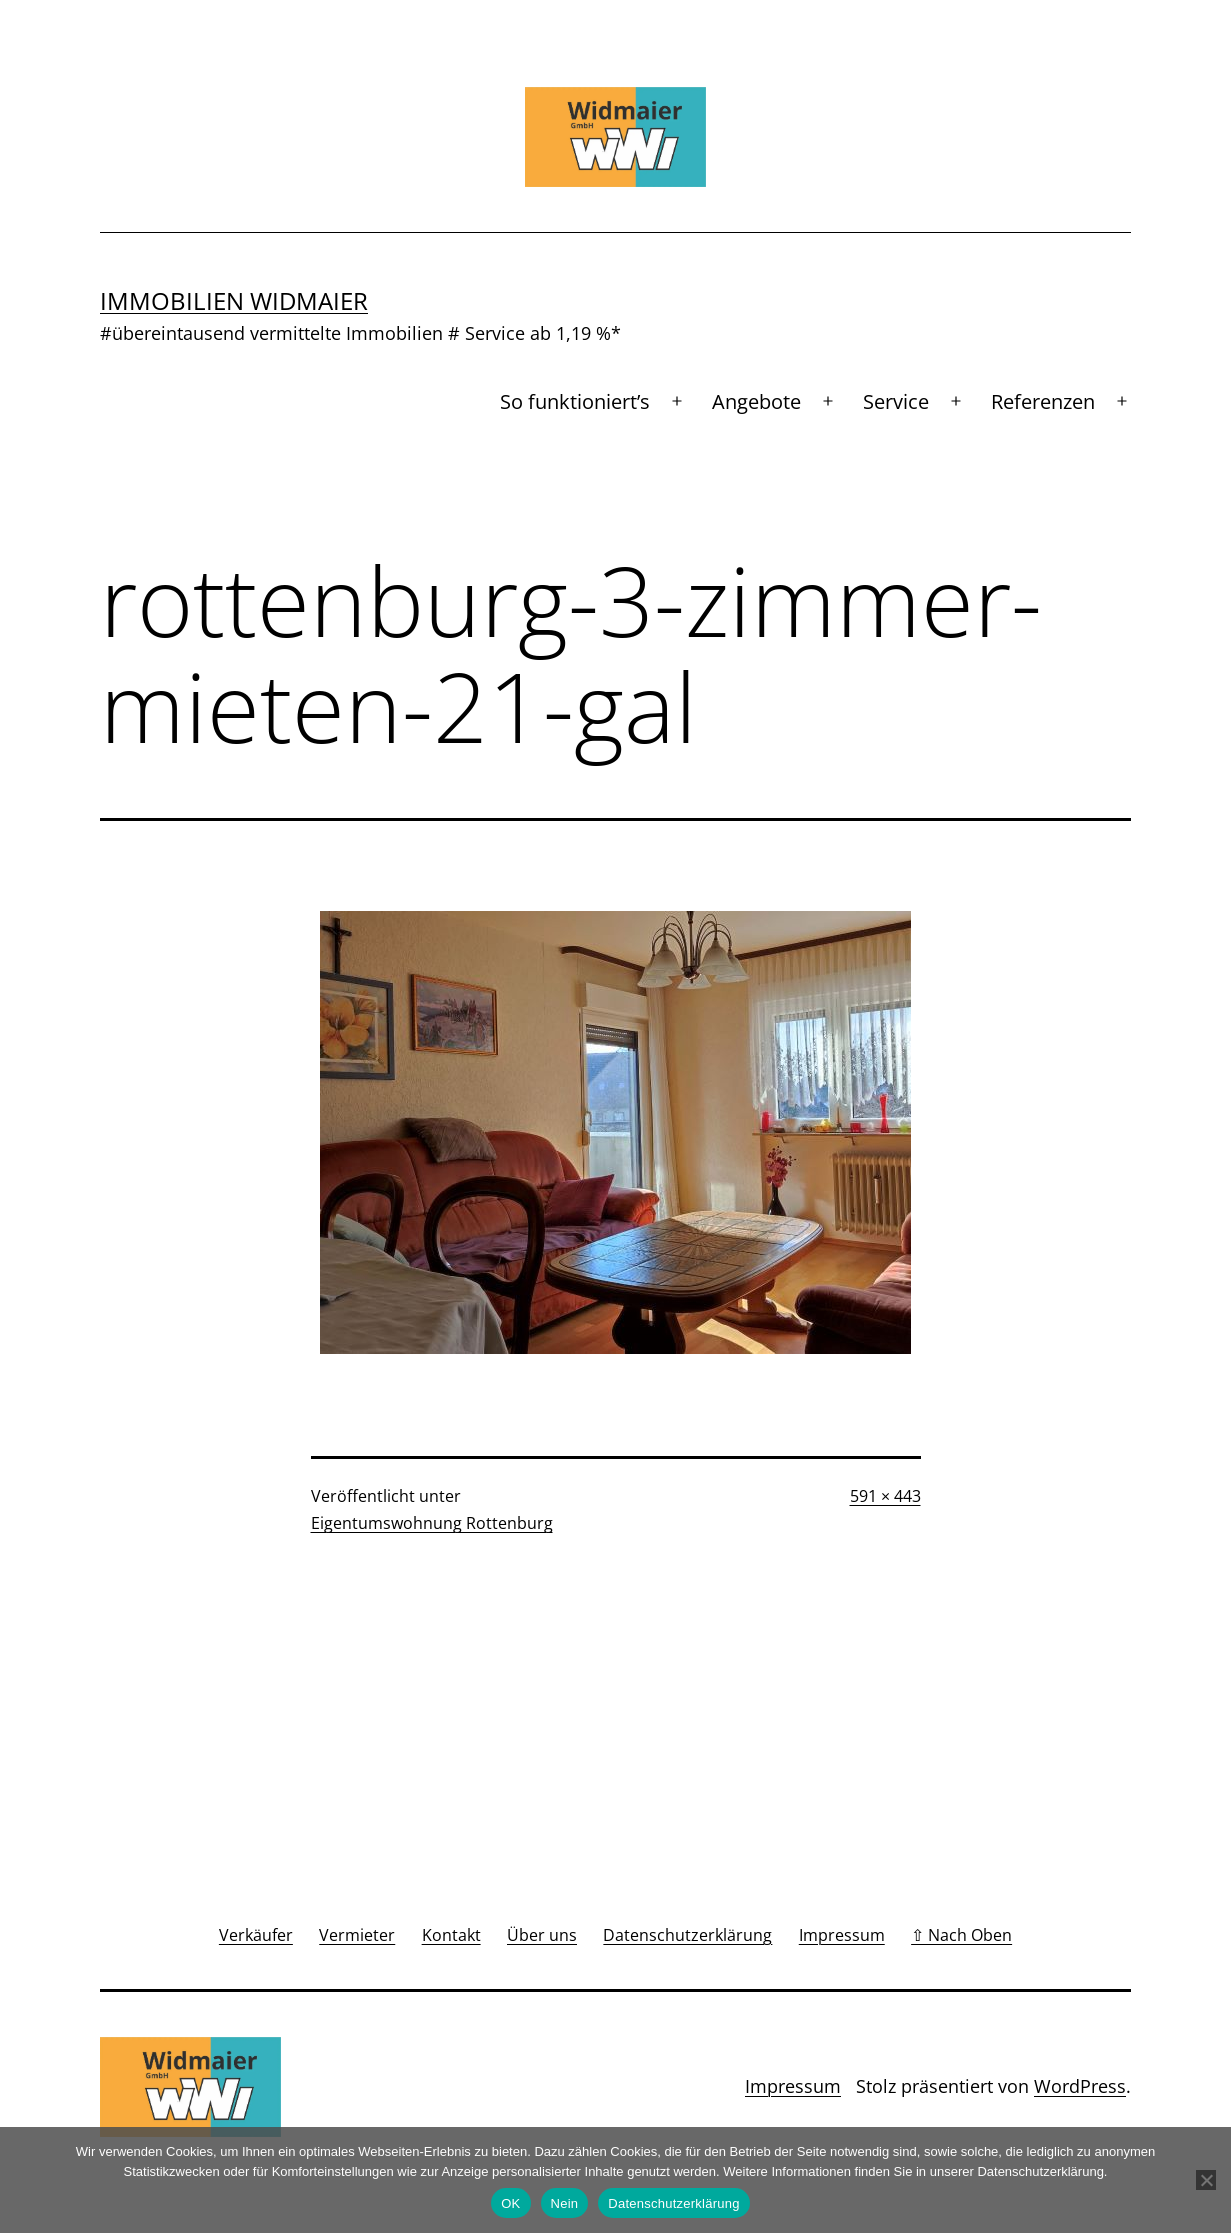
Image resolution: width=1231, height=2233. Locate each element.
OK (510, 2203)
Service (896, 401)
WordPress (1080, 2086)
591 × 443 (885, 1496)
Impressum (793, 2086)
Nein (565, 2203)
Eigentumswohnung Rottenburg (432, 1523)
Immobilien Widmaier (234, 300)
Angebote (756, 401)
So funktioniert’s (575, 401)
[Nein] (1206, 2180)
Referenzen (1043, 401)
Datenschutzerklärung (673, 2203)
